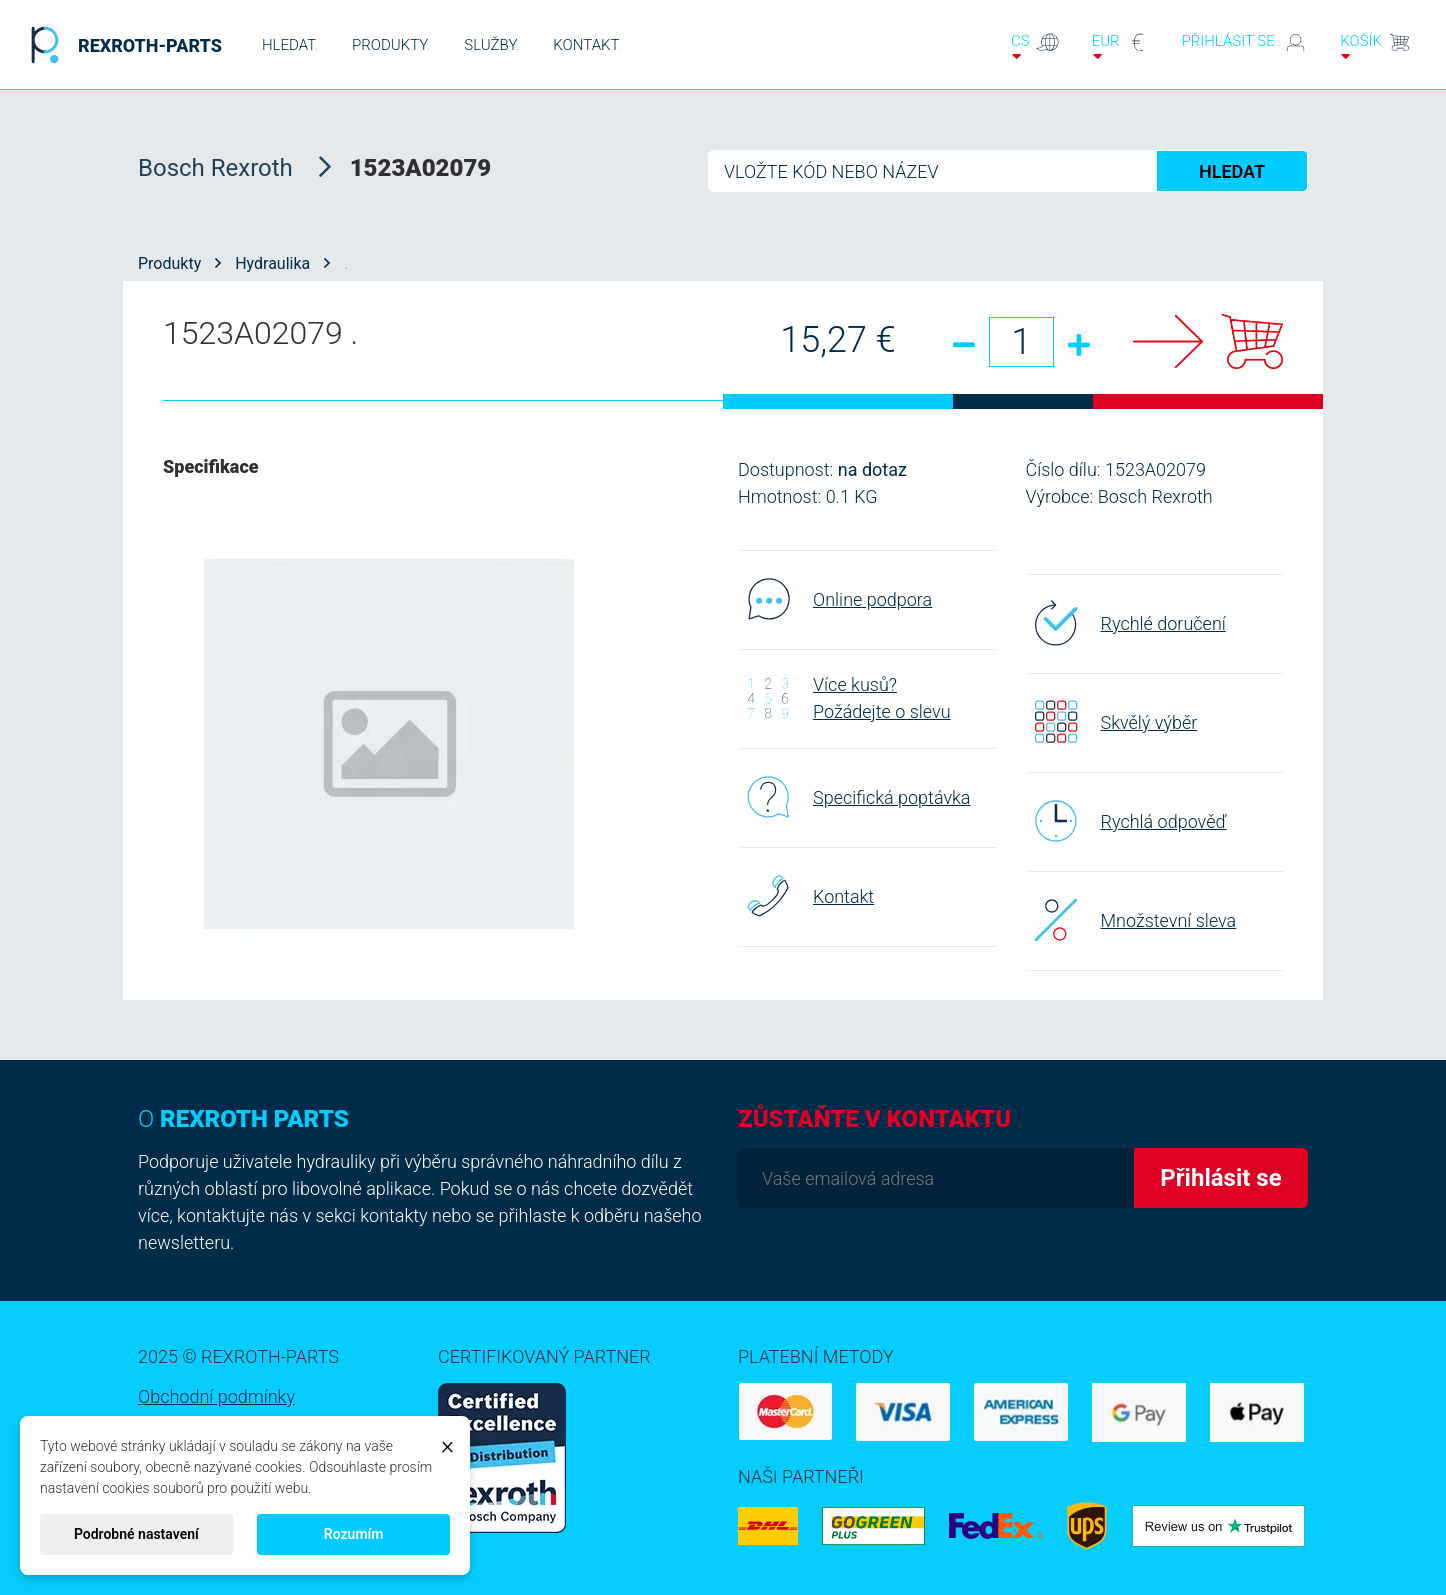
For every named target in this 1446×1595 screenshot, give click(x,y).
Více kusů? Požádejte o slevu (844, 698)
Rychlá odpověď (1126, 821)
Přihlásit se (1244, 42)
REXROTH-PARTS (121, 45)
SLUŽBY (491, 45)
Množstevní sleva (1131, 920)
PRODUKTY (391, 45)
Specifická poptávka (854, 797)
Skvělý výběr (1112, 722)
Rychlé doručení (1126, 623)
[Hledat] (1008, 171)
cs (1035, 47)
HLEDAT (290, 45)
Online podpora (835, 599)
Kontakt (806, 896)
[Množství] (1021, 342)
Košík (1376, 47)
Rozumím (354, 1534)
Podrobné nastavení (136, 1534)
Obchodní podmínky (216, 1396)
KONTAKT (587, 45)
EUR (1121, 47)
